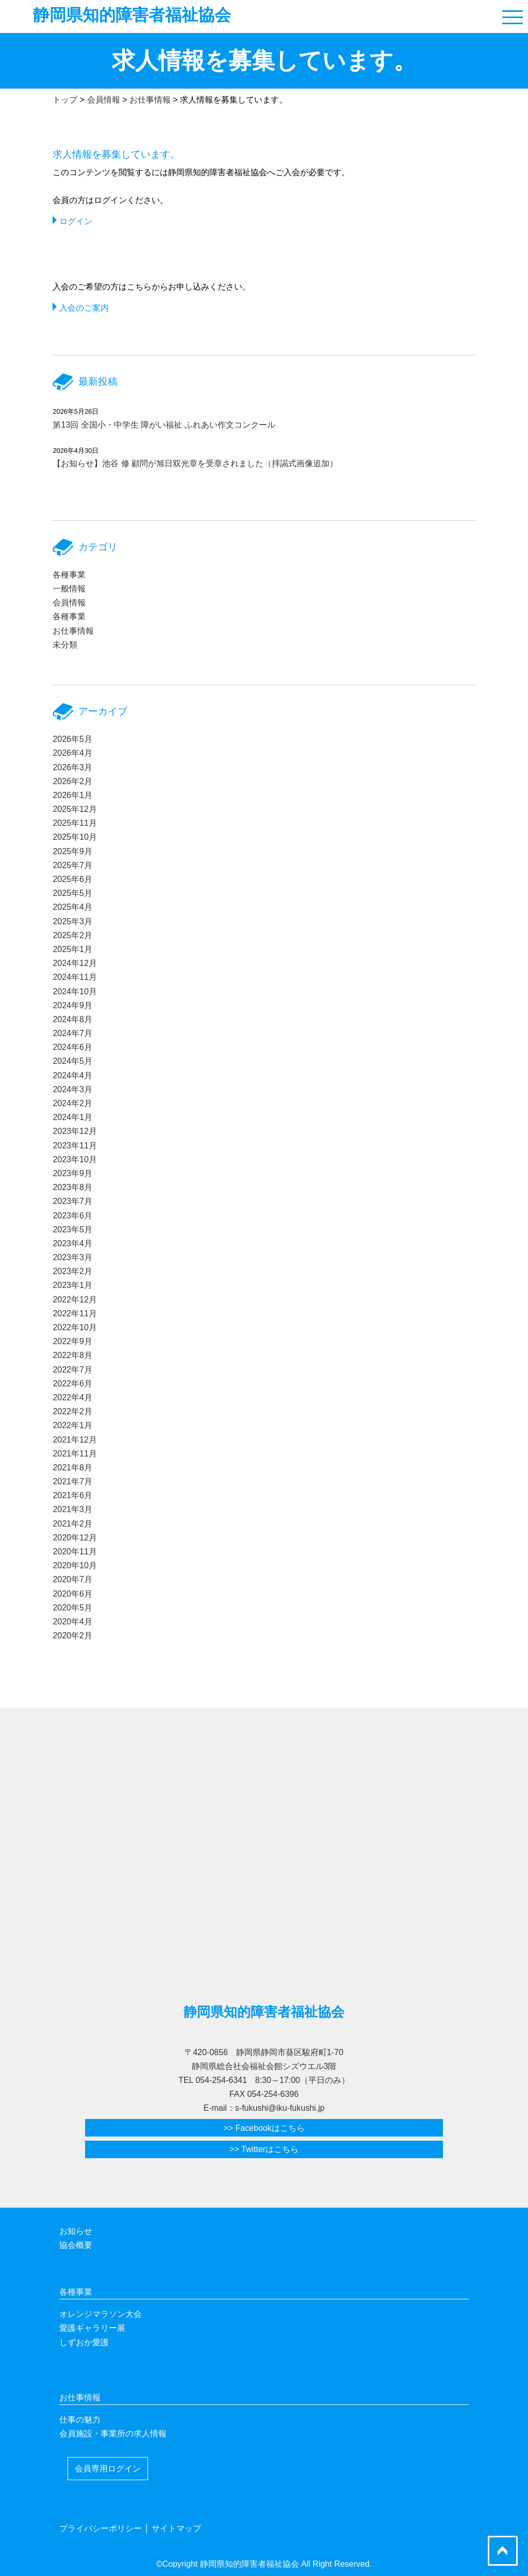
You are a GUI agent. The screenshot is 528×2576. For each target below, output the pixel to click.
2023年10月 (74, 1159)
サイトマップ (176, 2528)
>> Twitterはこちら (264, 2149)
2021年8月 (72, 1467)
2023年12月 (74, 1131)
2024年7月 (72, 1033)
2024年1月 (72, 1117)
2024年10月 (74, 991)
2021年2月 (72, 1523)
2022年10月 (74, 1327)
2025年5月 (72, 893)
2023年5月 (72, 1229)
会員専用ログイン (108, 2468)
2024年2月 (72, 1103)
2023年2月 (72, 1271)
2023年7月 (72, 1201)
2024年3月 (72, 1089)
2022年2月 (72, 1411)
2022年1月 (72, 1425)
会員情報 (69, 602)
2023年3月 (72, 1257)
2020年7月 (72, 1579)
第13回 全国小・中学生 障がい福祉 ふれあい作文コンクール (164, 424)
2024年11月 (74, 977)
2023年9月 (72, 1173)
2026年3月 (72, 767)
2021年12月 (74, 1439)
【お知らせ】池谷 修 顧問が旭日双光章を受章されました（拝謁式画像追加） (195, 463)
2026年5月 (72, 739)
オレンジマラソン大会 (100, 2314)
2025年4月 (72, 907)
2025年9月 (72, 851)
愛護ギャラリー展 (92, 2328)
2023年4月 (72, 1243)
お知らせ (75, 2231)
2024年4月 (72, 1075)
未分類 (65, 644)
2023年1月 (72, 1285)
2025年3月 (72, 921)
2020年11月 (74, 1551)
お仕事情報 (73, 630)
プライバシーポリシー (100, 2528)
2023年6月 (72, 1215)
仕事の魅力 (80, 2419)
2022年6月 (72, 1383)
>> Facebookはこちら (263, 2128)
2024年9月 (72, 1005)
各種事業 (69, 574)
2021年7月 (72, 1481)
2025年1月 (72, 949)
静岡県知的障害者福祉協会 (132, 15)
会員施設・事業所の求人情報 (113, 2433)
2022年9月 (72, 1341)
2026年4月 (72, 753)
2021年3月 (72, 1509)
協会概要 (75, 2245)
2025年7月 (72, 865)
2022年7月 (72, 1369)
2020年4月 (72, 1621)
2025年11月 (74, 823)
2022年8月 (72, 1355)
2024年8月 (72, 1019)
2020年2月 (72, 1635)
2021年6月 (72, 1495)
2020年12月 (74, 1537)
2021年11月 (74, 1453)
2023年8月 (72, 1187)
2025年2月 (72, 935)
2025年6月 (72, 879)
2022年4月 (72, 1397)
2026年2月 (72, 781)
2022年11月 (74, 1313)
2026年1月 (72, 795)
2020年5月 (72, 1607)
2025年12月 (74, 809)
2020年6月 (72, 1593)
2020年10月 (74, 1565)
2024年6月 (72, 1047)
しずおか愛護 (84, 2342)
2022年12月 (74, 1299)
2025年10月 (74, 837)
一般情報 (69, 588)
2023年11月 (74, 1145)
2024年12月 (74, 963)
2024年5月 (72, 1061)
